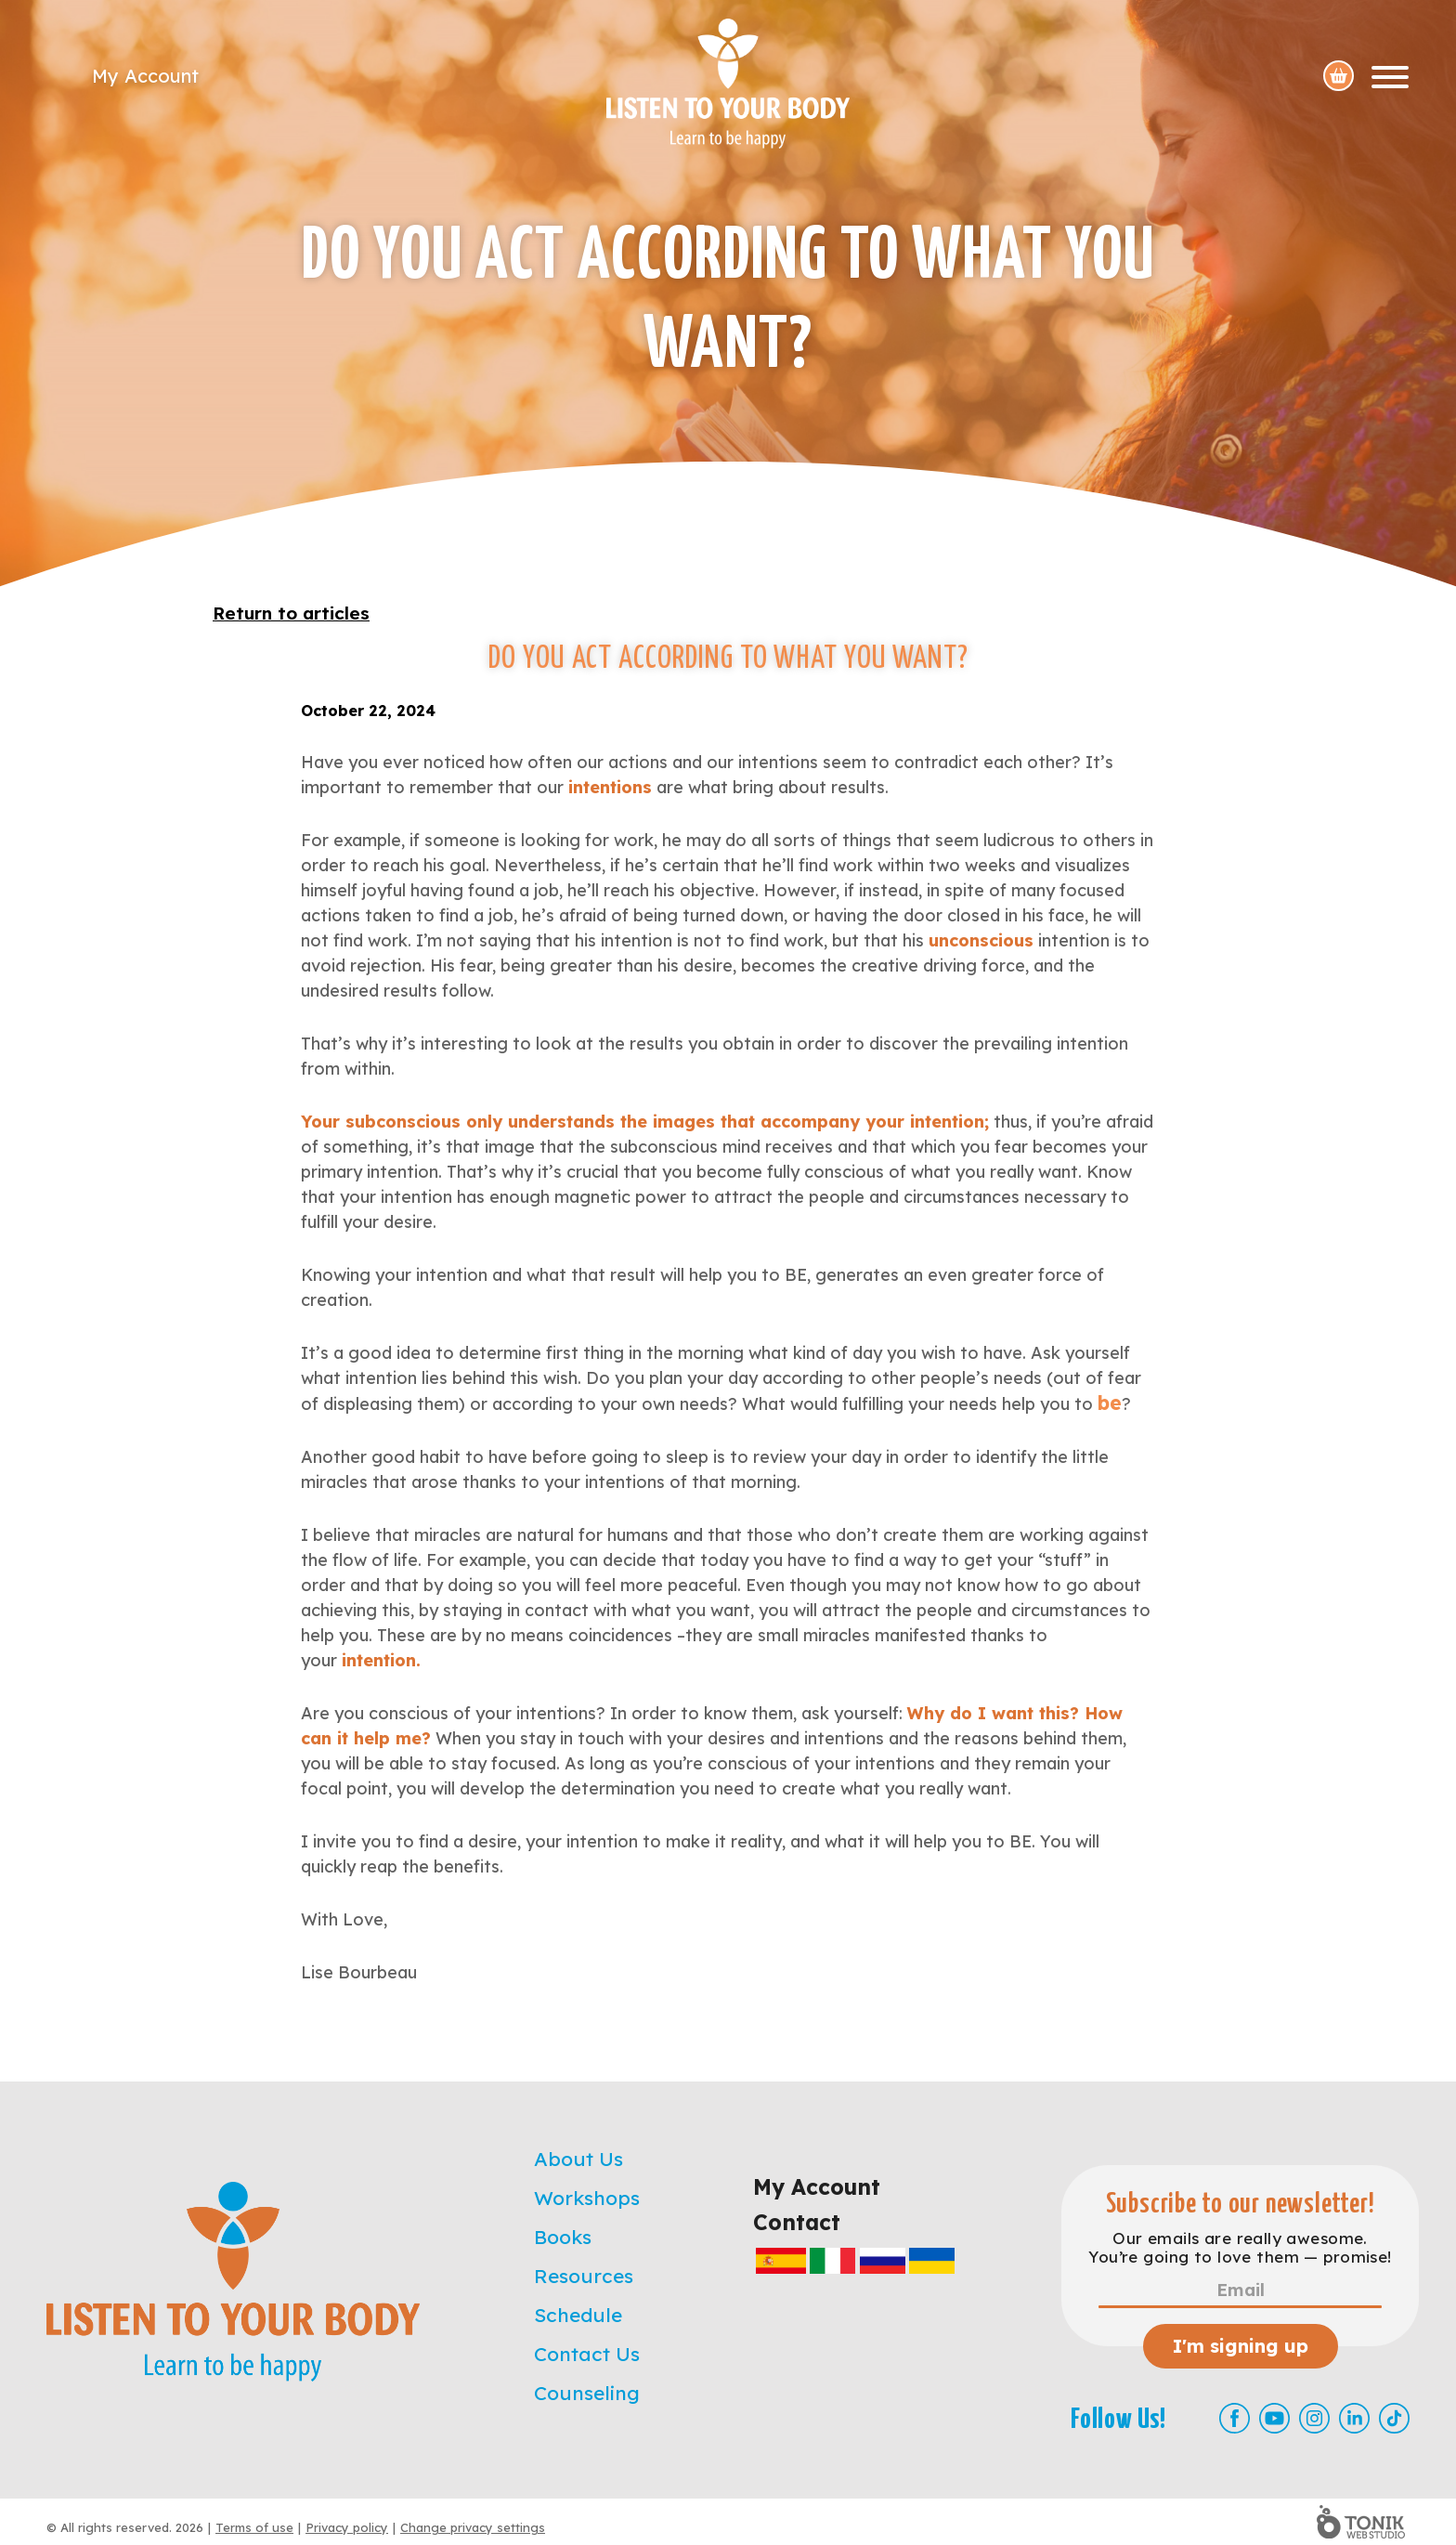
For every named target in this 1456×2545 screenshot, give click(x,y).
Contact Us (587, 2354)
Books (563, 2237)
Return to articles (291, 613)
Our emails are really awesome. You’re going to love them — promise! (1239, 2247)
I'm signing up (1240, 2345)
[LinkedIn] (1354, 2418)
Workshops (587, 2198)
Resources (583, 2276)
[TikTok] (1394, 2418)
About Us (578, 2159)
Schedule (578, 2315)
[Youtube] (1274, 2418)
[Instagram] (1314, 2418)
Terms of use (254, 2527)
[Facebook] (1234, 2418)
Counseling (587, 2393)
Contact (796, 2222)
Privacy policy (347, 2527)
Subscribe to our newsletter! (1240, 2204)
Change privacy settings (472, 2527)
